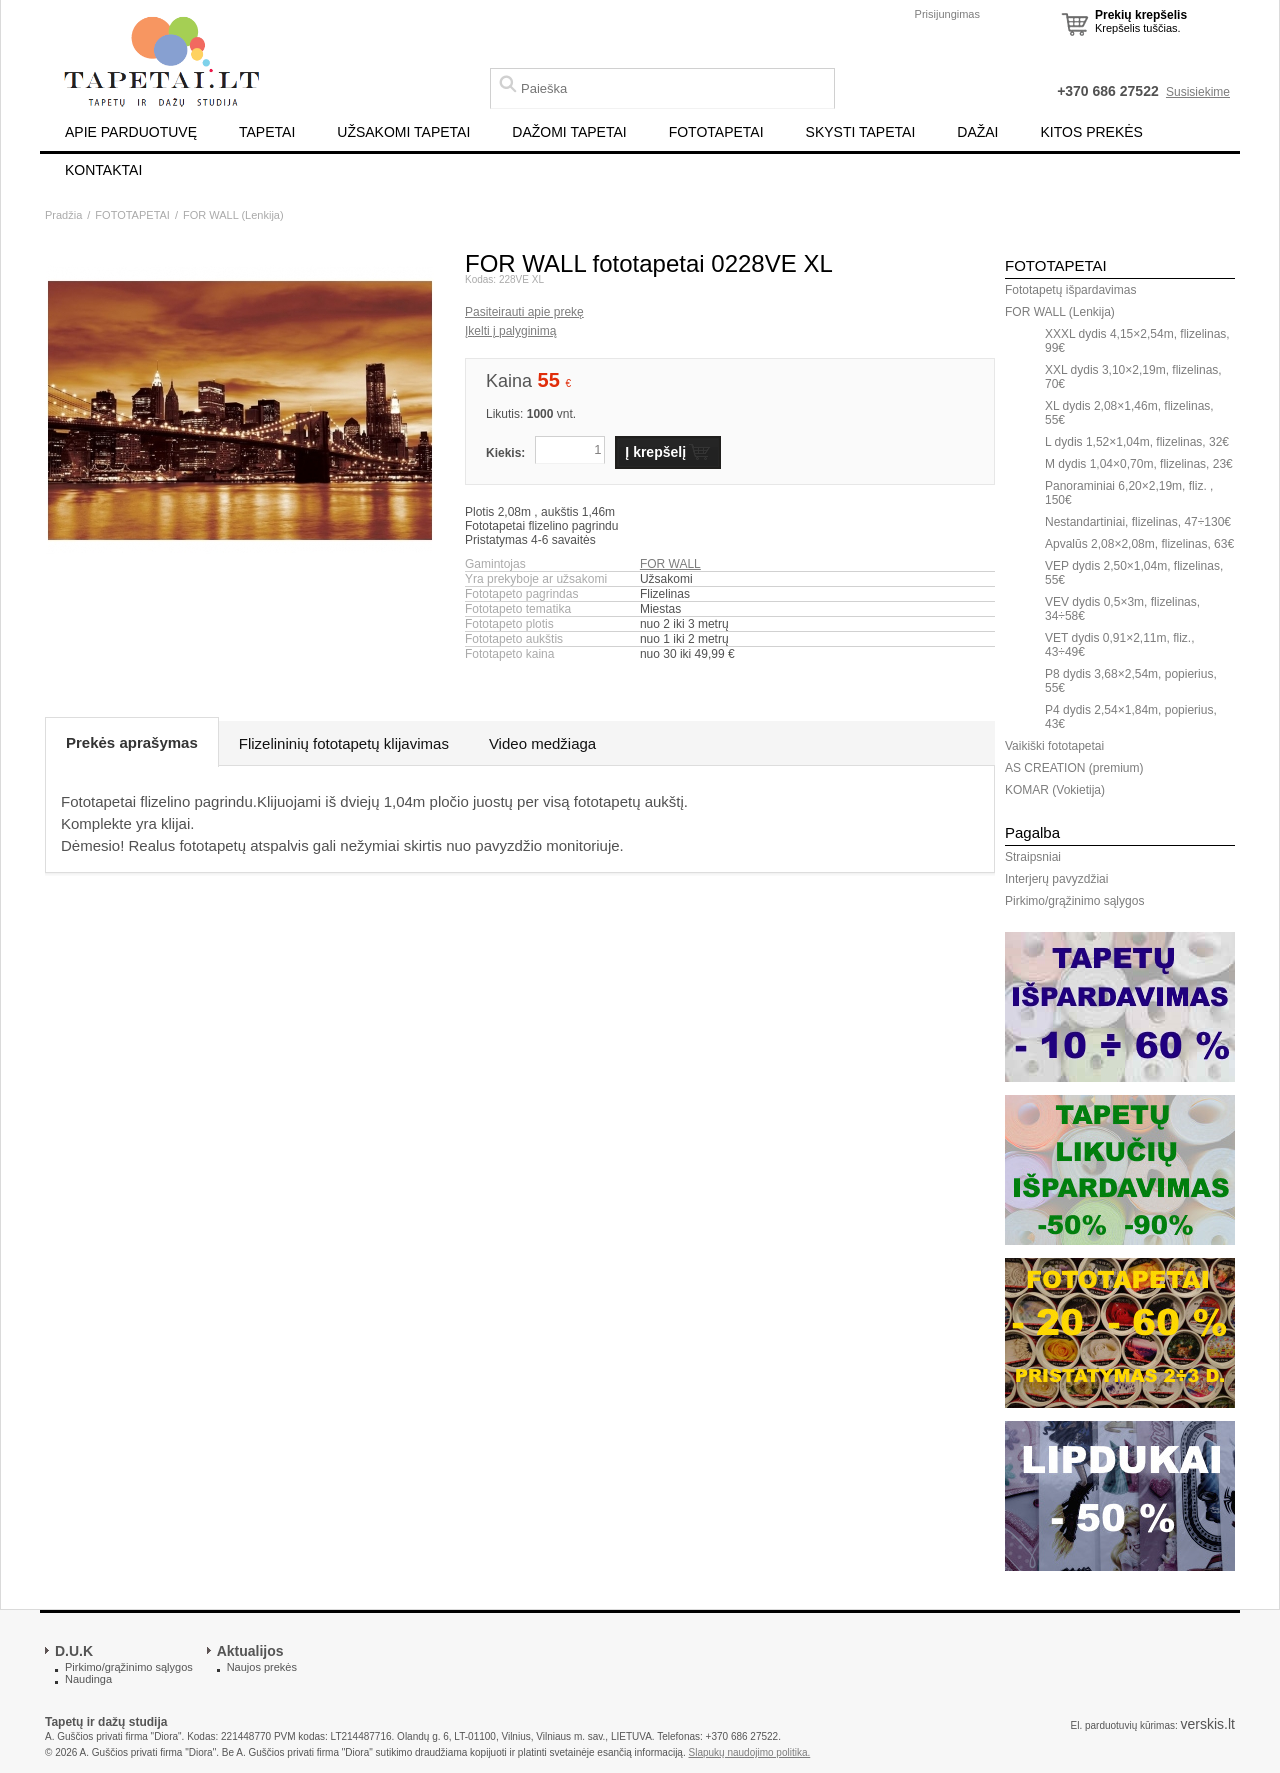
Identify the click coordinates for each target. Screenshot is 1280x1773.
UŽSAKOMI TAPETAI (403, 132)
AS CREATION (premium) (1074, 768)
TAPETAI (267, 132)
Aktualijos (250, 1651)
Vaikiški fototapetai (1054, 746)
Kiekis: (505, 453)
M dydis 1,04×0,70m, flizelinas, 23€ (1139, 464)
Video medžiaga (542, 743)
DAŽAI (977, 132)
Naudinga (88, 1679)
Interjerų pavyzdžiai (1056, 879)
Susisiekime (1198, 92)
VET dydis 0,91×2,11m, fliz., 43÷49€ (1120, 645)
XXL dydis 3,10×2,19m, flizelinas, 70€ (1133, 377)
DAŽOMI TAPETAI (569, 132)
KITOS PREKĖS (1092, 132)
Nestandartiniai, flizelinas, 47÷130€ (1138, 522)
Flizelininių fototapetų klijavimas (344, 743)
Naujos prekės (262, 1667)
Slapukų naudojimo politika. (750, 1752)
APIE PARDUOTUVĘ (131, 132)
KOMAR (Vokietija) (1055, 790)
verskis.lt (1208, 1724)
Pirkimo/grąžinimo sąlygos (1074, 901)
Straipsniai (1033, 857)
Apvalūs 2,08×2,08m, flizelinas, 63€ (1139, 544)
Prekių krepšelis (1141, 15)
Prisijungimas (947, 14)
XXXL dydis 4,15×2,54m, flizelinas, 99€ (1137, 341)
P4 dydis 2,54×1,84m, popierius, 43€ (1131, 717)
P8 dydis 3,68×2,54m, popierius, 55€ (1131, 681)
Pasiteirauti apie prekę (524, 312)
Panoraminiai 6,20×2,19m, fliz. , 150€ (1129, 493)
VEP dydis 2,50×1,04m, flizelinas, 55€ (1134, 573)
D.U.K (74, 1651)
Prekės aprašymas (132, 742)
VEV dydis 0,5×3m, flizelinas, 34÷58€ (1122, 609)
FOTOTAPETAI (716, 132)
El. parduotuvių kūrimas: (1123, 1725)
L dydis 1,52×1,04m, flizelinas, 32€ (1137, 442)
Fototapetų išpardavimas (1070, 290)
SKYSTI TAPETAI (861, 132)
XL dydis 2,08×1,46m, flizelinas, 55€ (1129, 413)
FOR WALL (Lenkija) (233, 215)
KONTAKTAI (103, 170)
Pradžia (63, 215)
